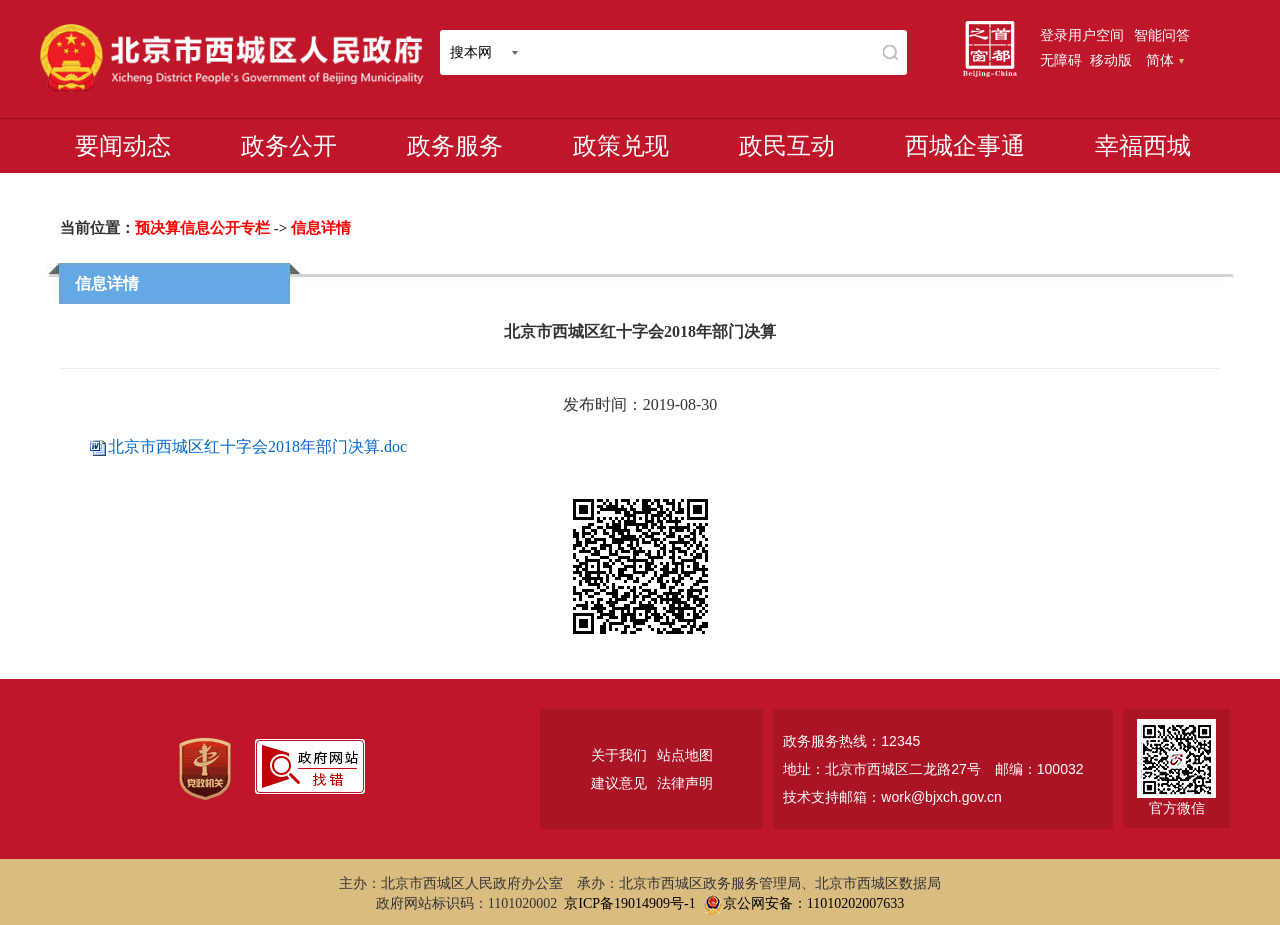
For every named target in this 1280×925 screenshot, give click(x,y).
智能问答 (1162, 35)
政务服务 (455, 146)
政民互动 (787, 146)
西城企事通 (965, 146)
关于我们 (619, 755)
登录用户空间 (1082, 35)
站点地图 (685, 755)
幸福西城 (1143, 146)
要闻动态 (123, 146)
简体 (1165, 60)
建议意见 (619, 783)
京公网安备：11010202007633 (813, 903)
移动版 (1111, 60)
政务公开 (289, 146)
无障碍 (1061, 60)
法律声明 (685, 783)
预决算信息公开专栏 (202, 228)
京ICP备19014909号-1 (629, 903)
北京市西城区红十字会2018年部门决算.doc (257, 446)
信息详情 (321, 228)
